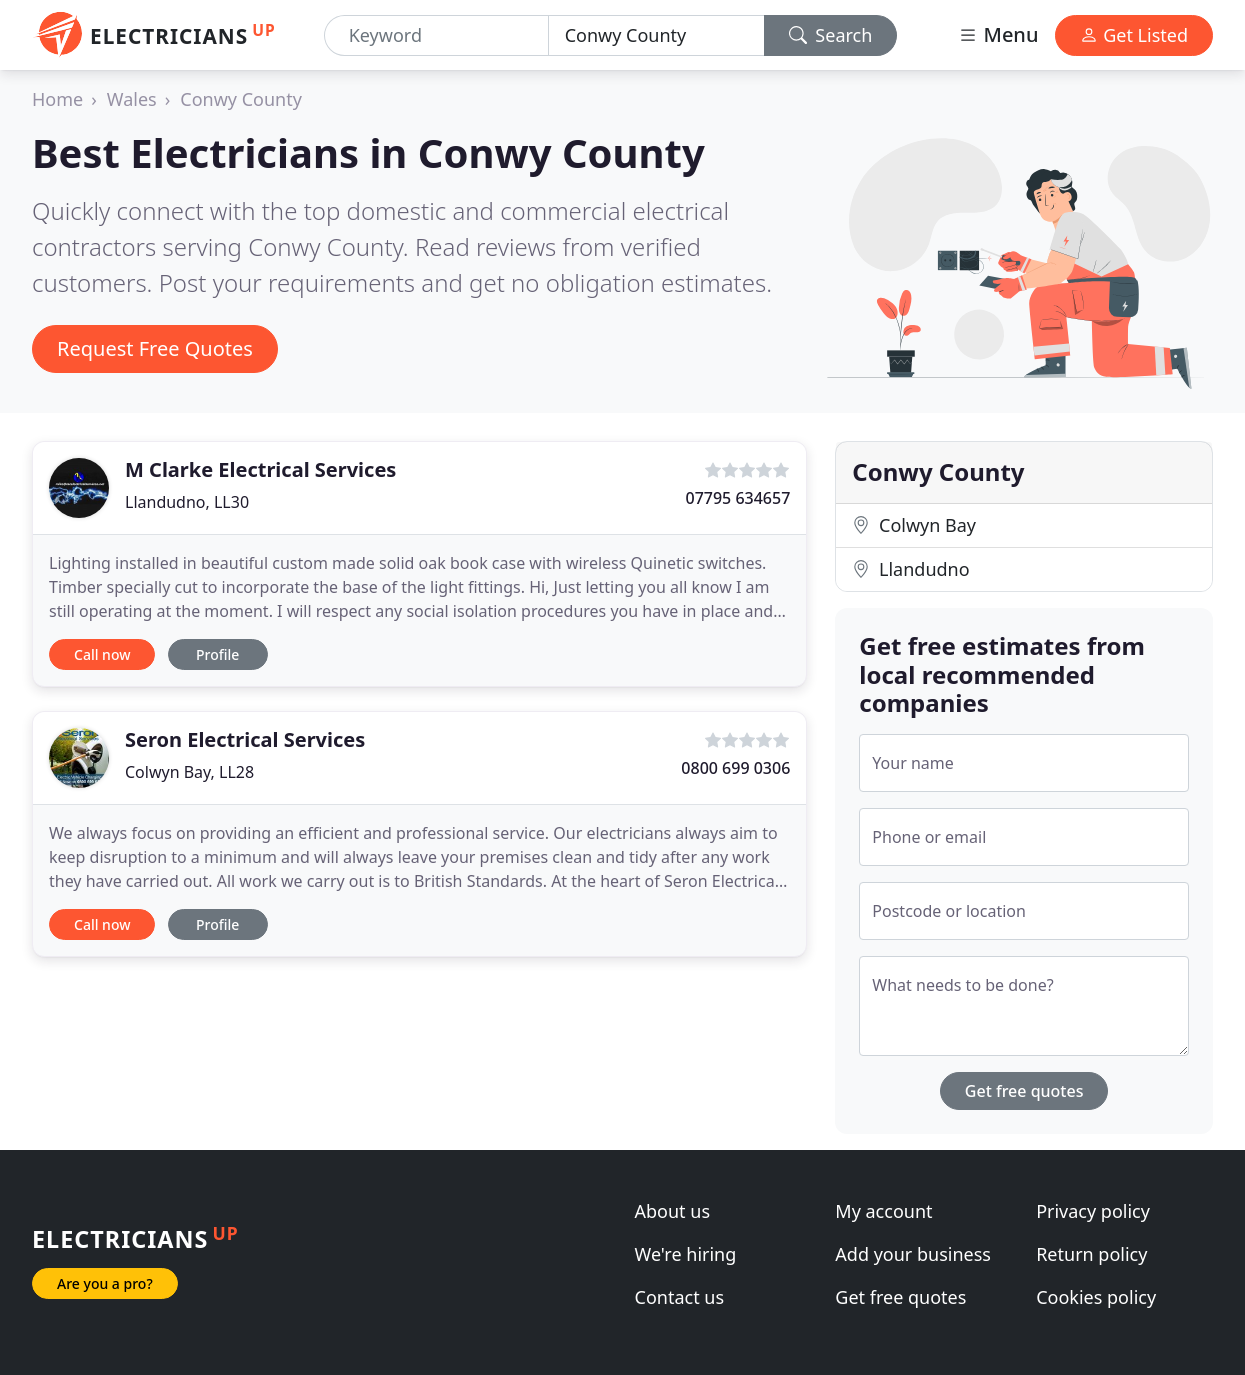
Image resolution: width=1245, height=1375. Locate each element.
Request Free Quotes (155, 348)
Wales (132, 99)
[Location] (656, 35)
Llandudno (910, 569)
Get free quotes (1024, 1091)
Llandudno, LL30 (187, 502)
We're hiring (686, 1254)
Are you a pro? (105, 1283)
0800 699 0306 (735, 768)
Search (831, 35)
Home (57, 99)
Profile (217, 654)
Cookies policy (1096, 1297)
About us (673, 1211)
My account (883, 1211)
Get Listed (1134, 35)
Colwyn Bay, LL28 (189, 772)
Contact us (680, 1297)
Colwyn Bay (914, 525)
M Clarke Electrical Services (260, 469)
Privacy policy (1093, 1211)
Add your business (913, 1254)
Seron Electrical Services (245, 739)
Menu (998, 34)
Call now (102, 654)
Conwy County (241, 99)
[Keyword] (436, 35)
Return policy (1091, 1254)
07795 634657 (737, 498)
